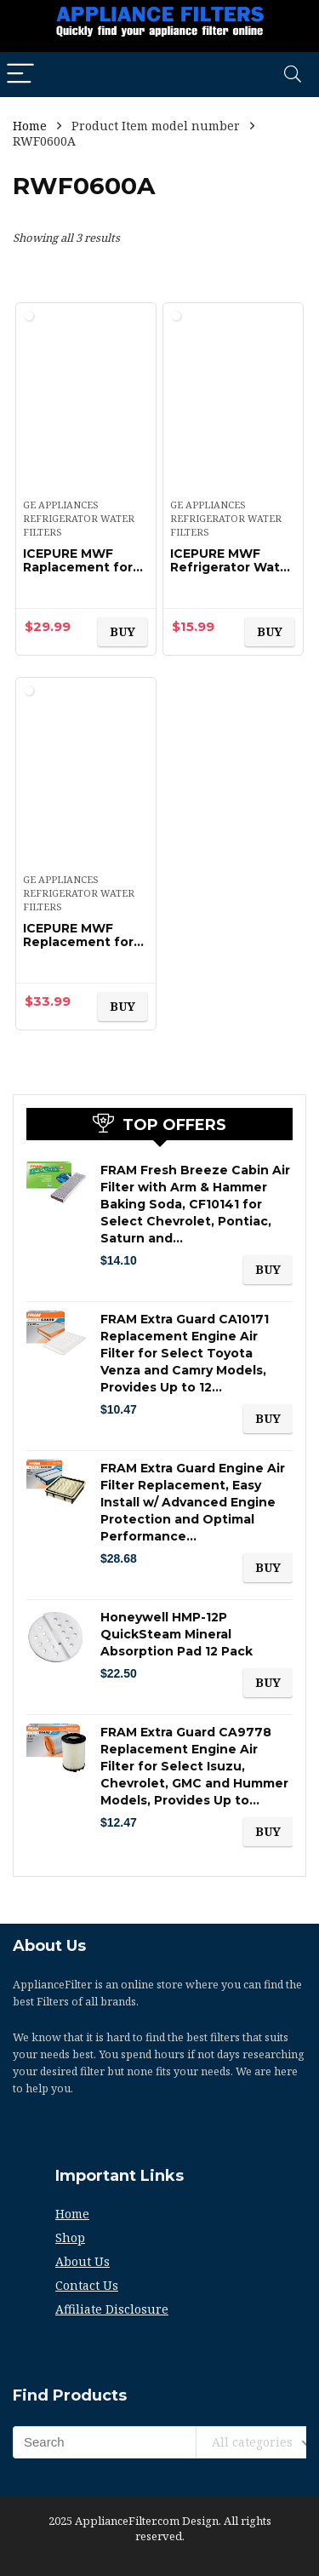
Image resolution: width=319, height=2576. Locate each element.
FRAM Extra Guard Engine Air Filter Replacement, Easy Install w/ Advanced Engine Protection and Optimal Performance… (192, 1502)
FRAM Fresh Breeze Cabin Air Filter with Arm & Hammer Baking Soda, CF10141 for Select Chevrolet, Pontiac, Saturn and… (195, 1204)
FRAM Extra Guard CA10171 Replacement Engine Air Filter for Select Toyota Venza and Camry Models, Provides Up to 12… (184, 1353)
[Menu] (20, 74)
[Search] (292, 74)
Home (30, 126)
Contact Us (86, 2285)
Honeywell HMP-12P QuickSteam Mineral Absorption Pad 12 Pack (176, 1634)
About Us (82, 2261)
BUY (122, 631)
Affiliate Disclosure (111, 2309)
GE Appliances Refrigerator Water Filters (78, 518)
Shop (70, 2237)
